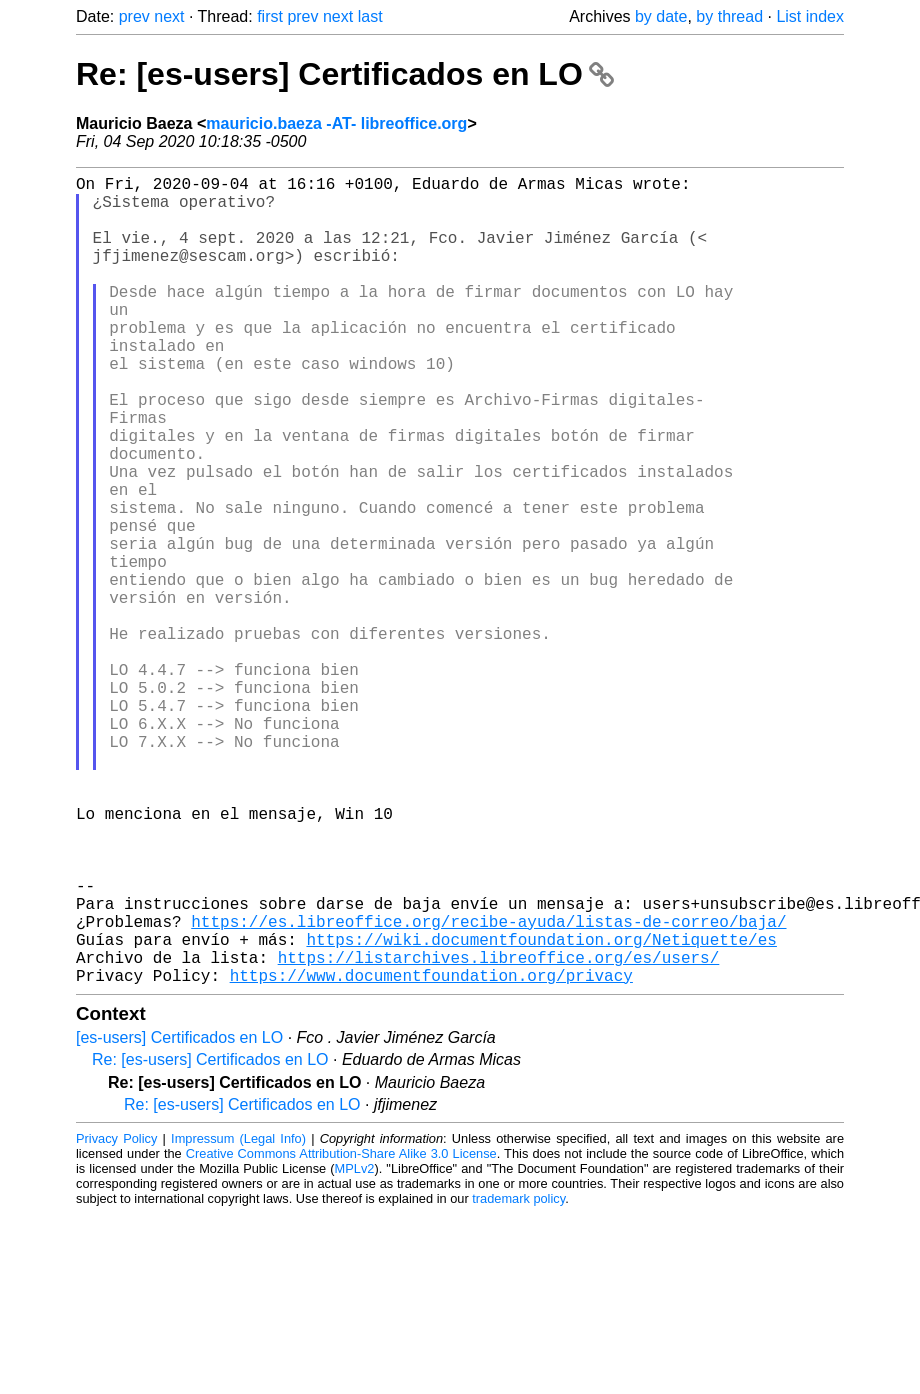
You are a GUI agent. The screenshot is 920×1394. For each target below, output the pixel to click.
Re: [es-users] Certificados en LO (345, 74)
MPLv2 (355, 1348)
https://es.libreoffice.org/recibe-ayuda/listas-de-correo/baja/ (488, 1089)
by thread (729, 16)
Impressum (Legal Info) (238, 1318)
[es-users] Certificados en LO (179, 1217)
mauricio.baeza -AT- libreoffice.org (336, 123)
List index (810, 16)
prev (134, 16)
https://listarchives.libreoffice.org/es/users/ (499, 1133)
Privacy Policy (116, 1318)
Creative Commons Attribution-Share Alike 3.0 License (341, 1333)
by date (661, 16)
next (169, 16)
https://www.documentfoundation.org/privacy (431, 1155)
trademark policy (518, 1378)
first (270, 16)
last (370, 16)
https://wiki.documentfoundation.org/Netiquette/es (541, 1111)
